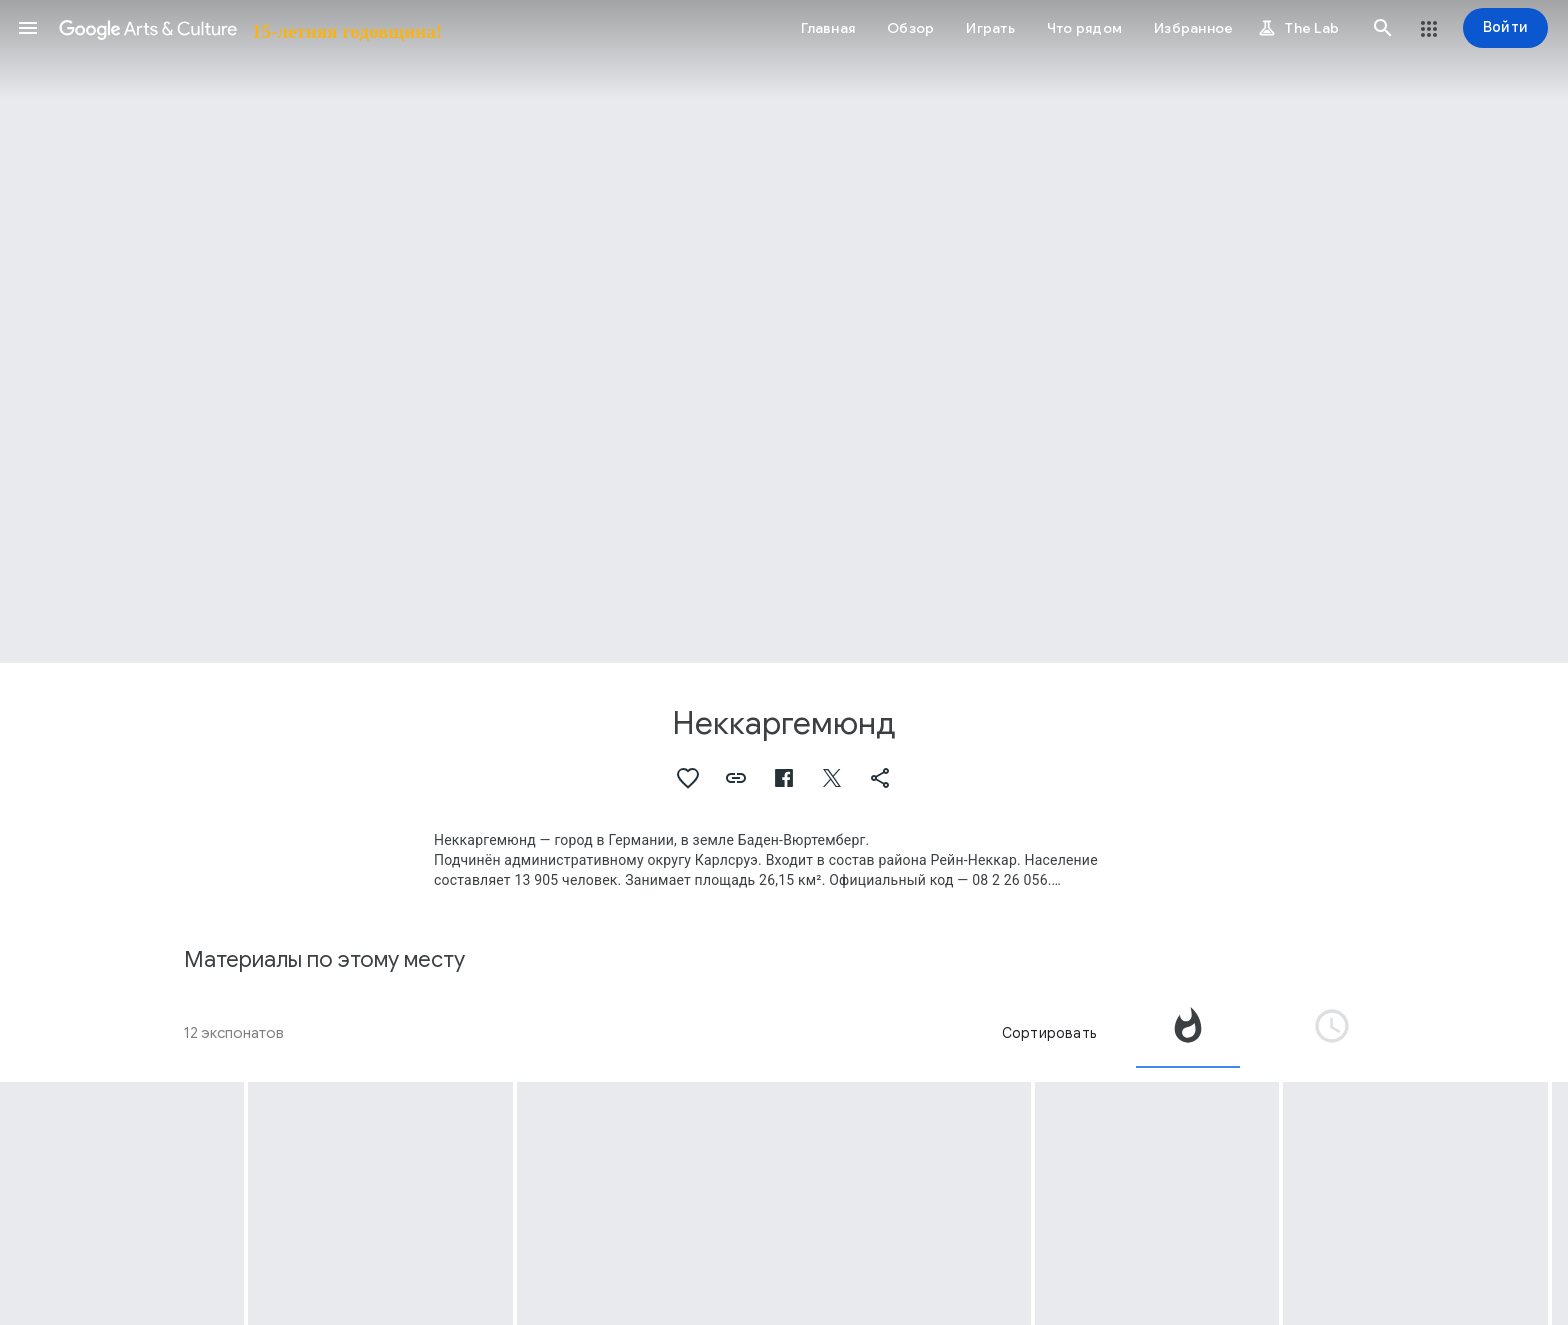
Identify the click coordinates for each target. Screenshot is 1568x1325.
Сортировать (1049, 1033)
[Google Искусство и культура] (249, 28)
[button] (28, 28)
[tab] (1188, 1033)
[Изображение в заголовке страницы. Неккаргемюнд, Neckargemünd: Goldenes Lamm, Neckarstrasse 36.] (784, 331)
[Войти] (1505, 28)
